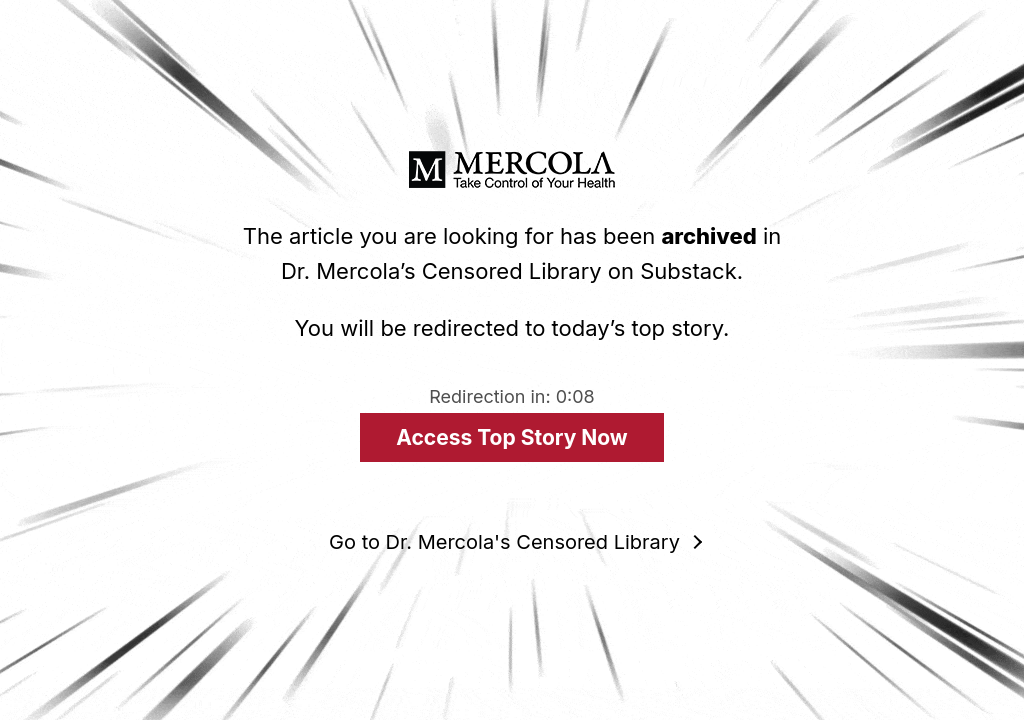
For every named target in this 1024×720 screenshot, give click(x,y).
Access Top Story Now (511, 437)
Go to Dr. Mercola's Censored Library (504, 542)
